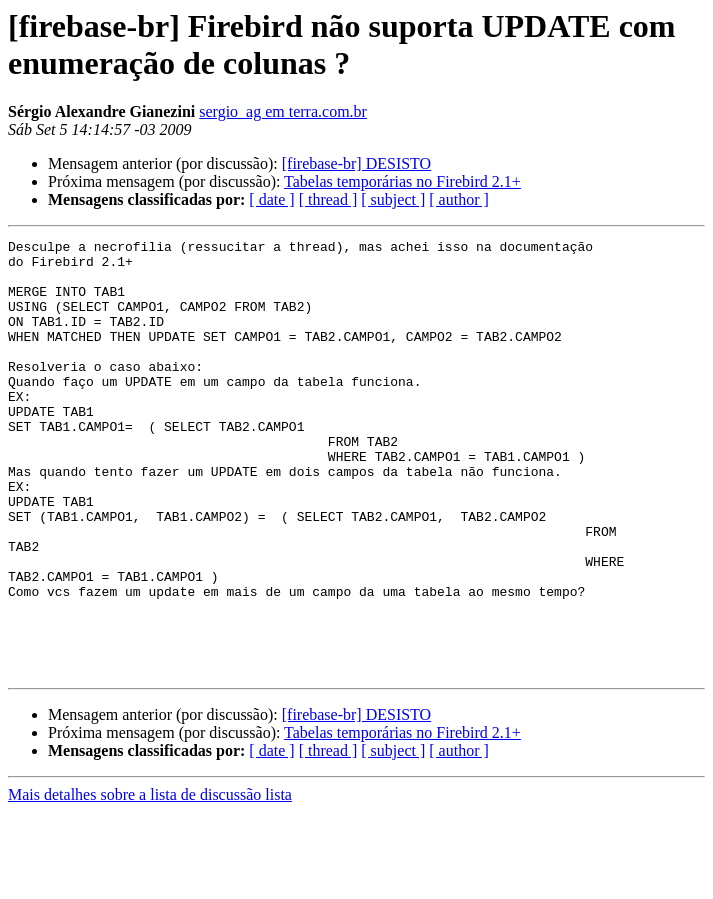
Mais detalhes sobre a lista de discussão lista (150, 881)
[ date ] (271, 199)
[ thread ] (328, 199)
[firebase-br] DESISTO (356, 163)
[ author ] (459, 199)
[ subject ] (393, 199)
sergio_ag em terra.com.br (283, 111)
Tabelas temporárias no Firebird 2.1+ (402, 181)
